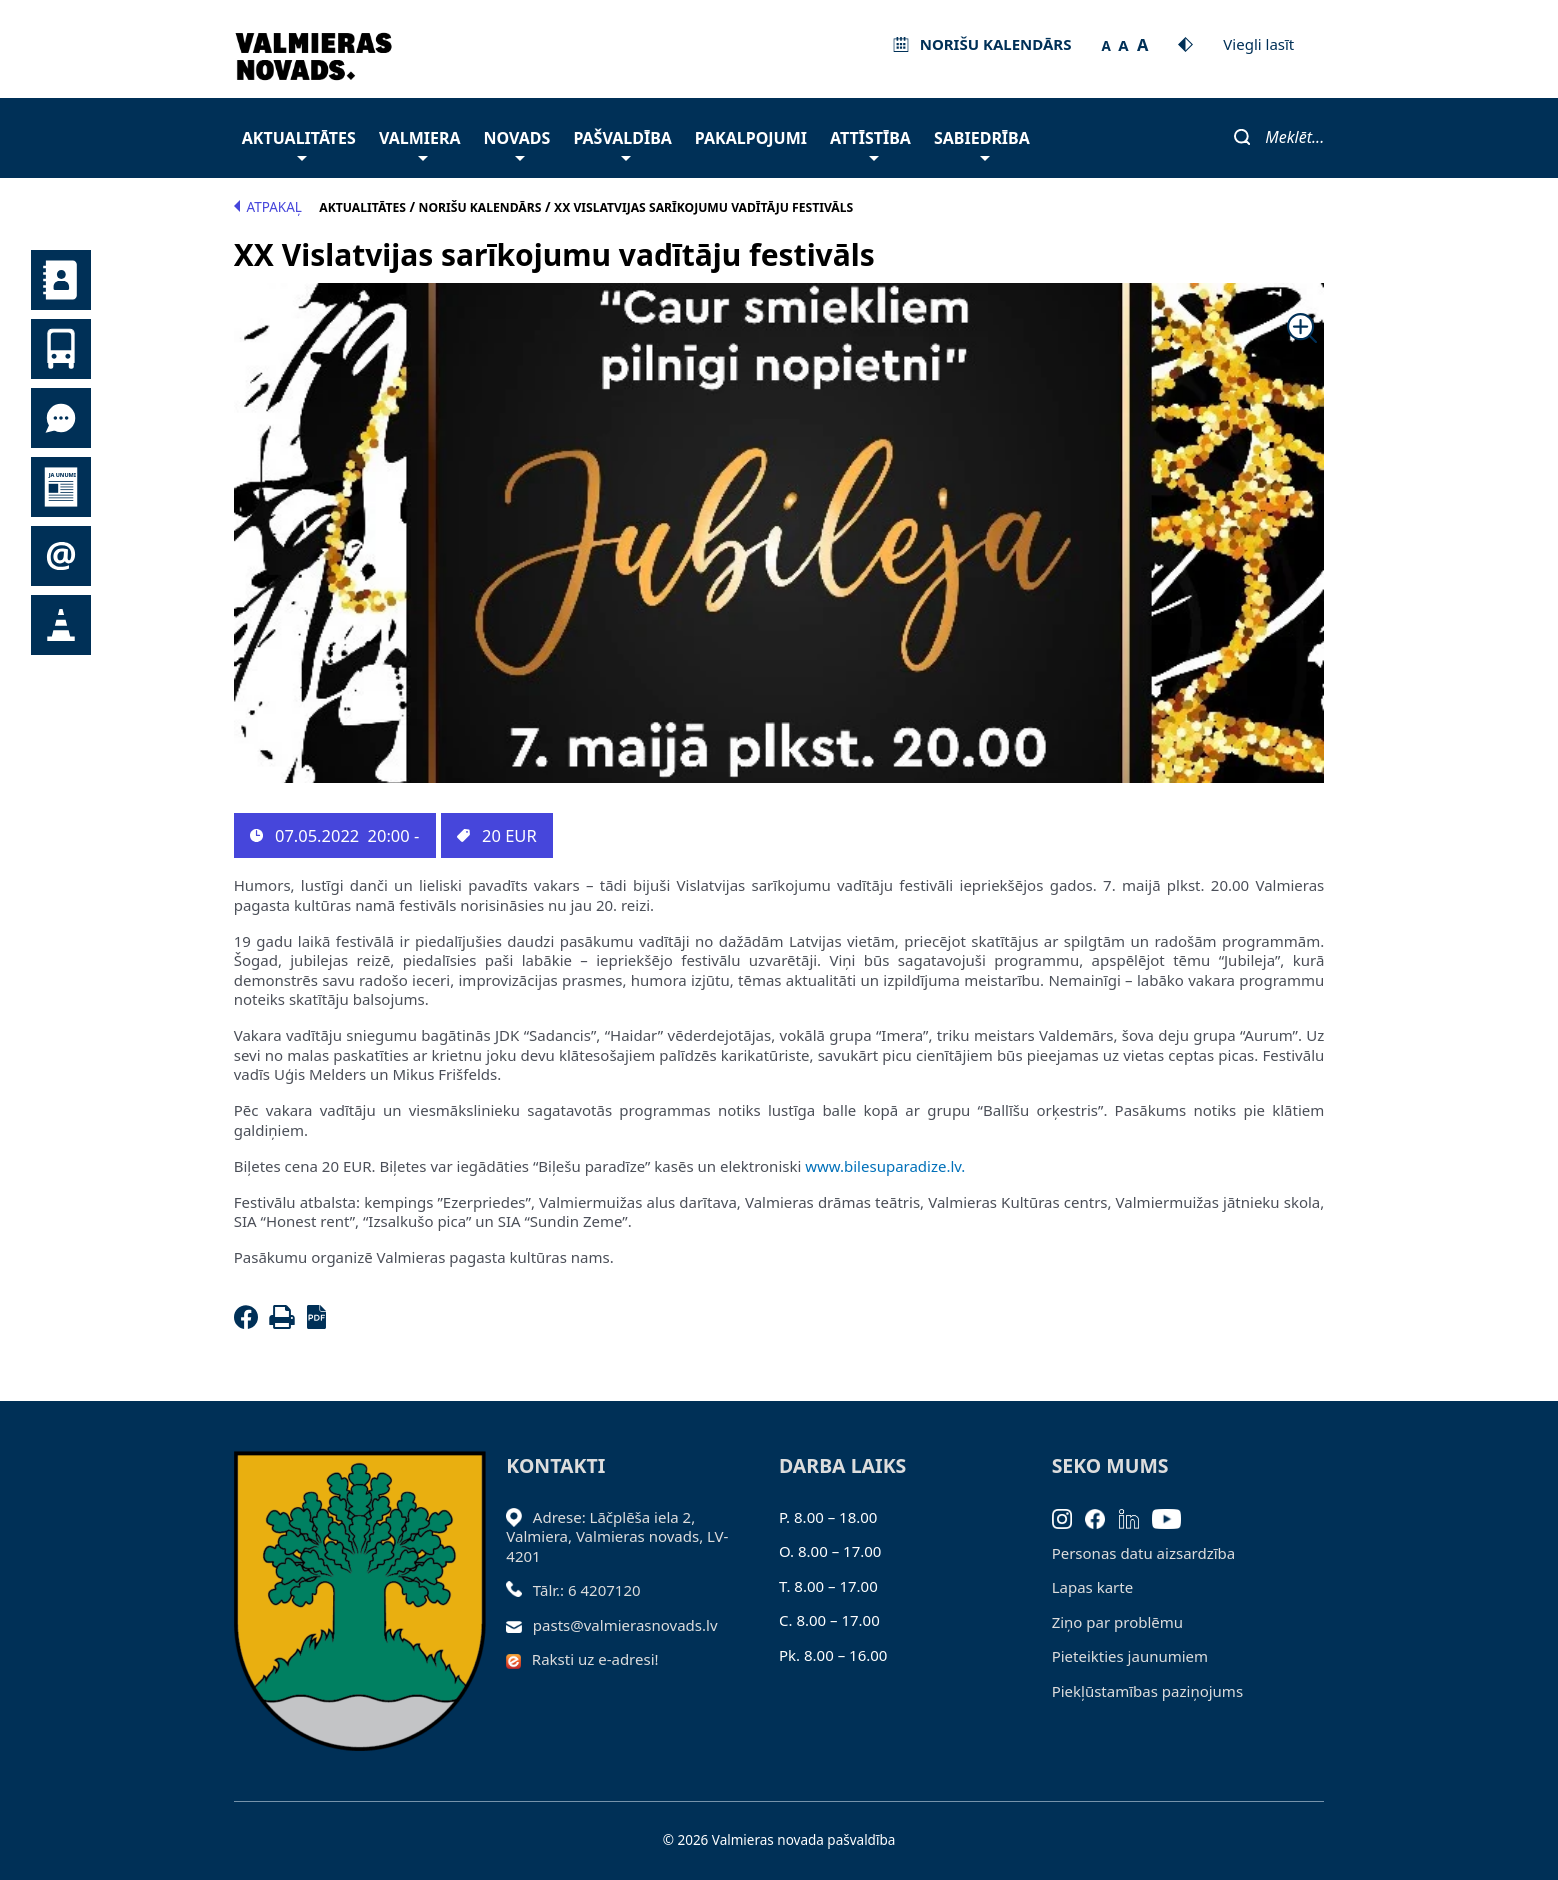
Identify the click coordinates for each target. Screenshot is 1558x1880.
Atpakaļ (268, 207)
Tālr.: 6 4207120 (587, 1590)
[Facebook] (250, 1323)
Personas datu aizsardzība (1144, 1553)
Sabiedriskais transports (61, 349)
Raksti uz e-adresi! (595, 1659)
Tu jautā (61, 418)
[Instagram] (1069, 1517)
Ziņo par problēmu (1117, 1622)
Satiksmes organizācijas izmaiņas (61, 625)
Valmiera (420, 143)
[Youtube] (1173, 1517)
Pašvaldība (622, 143)
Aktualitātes (299, 143)
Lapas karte (1093, 1587)
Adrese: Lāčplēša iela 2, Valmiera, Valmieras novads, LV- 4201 (617, 1536)
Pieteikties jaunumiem (61, 556)
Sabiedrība (982, 143)
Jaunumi (61, 487)
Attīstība (870, 143)
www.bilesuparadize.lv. (885, 1166)
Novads (517, 143)
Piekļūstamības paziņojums (1147, 1691)
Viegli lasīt (1258, 44)
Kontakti (61, 280)
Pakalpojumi (751, 138)
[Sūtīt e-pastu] (519, 1625)
